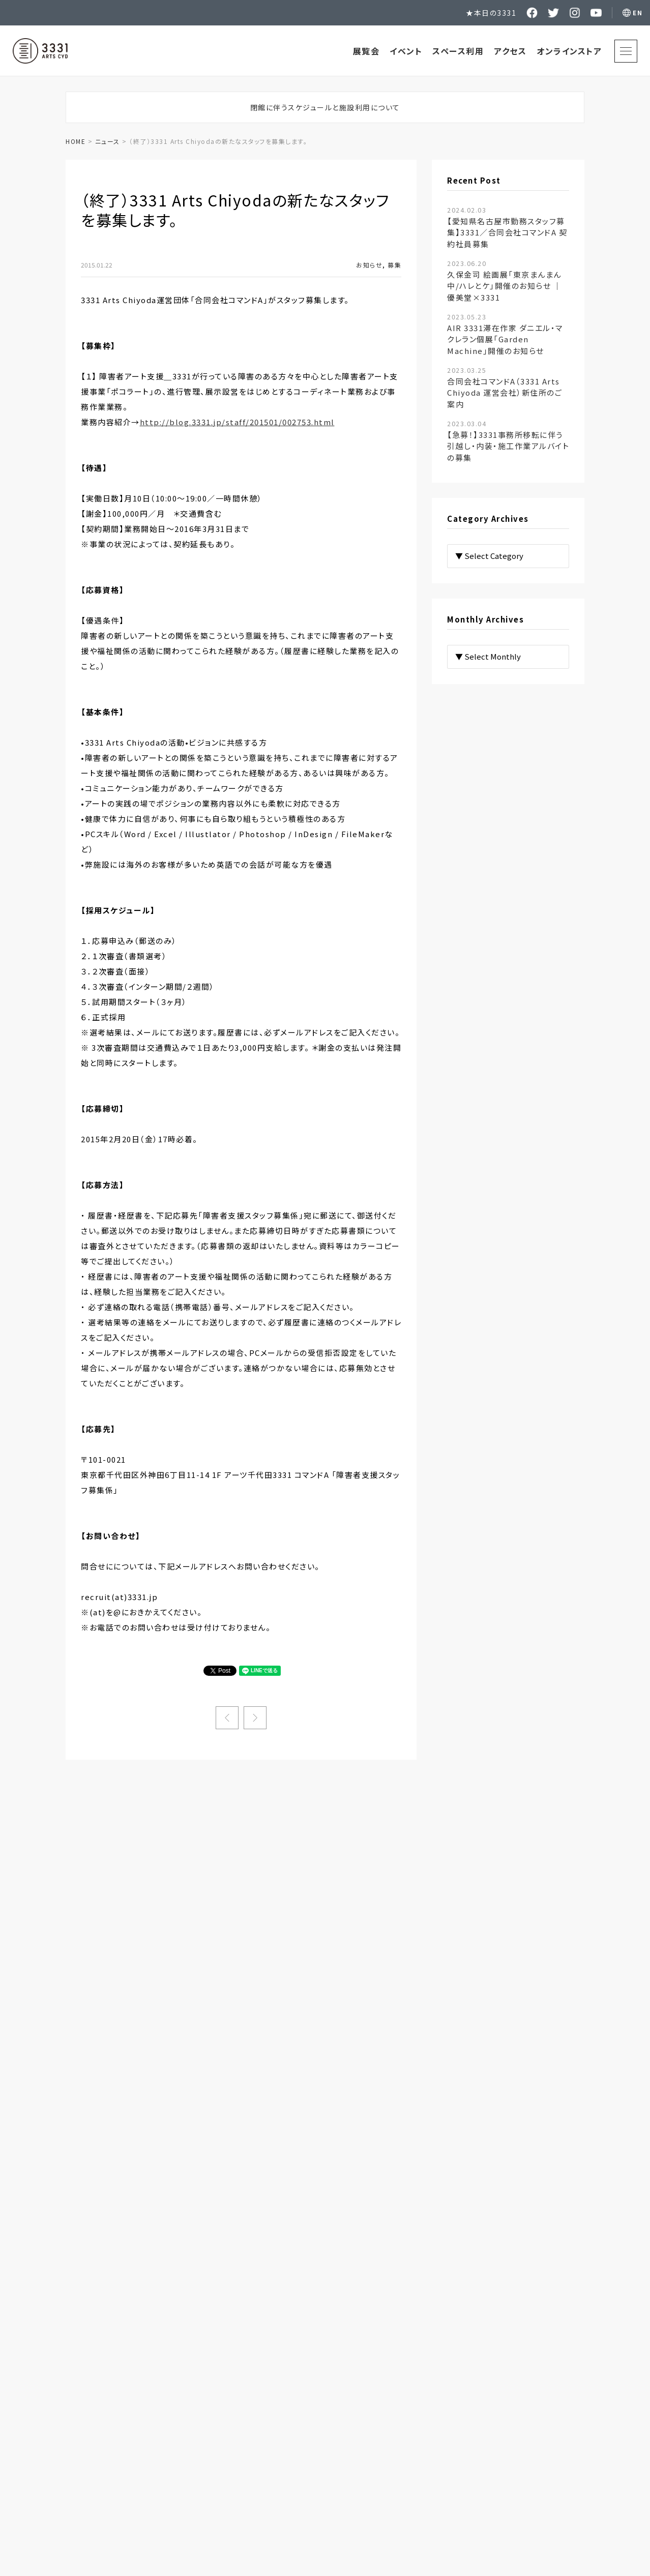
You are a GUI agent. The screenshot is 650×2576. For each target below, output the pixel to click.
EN (637, 12)
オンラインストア (569, 51)
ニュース (107, 141)
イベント (406, 51)
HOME (75, 141)
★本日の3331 (491, 13)
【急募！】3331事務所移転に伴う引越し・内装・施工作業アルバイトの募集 (508, 441)
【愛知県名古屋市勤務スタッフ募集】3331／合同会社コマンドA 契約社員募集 (507, 227)
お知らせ (369, 264)
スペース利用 (458, 51)
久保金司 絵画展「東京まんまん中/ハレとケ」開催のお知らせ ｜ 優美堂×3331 (504, 280)
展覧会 (366, 51)
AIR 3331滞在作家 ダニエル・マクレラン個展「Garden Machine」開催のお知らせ (505, 334)
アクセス (510, 51)
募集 (394, 264)
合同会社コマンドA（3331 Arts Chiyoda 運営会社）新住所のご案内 (504, 387)
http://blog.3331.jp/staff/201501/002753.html (237, 422)
